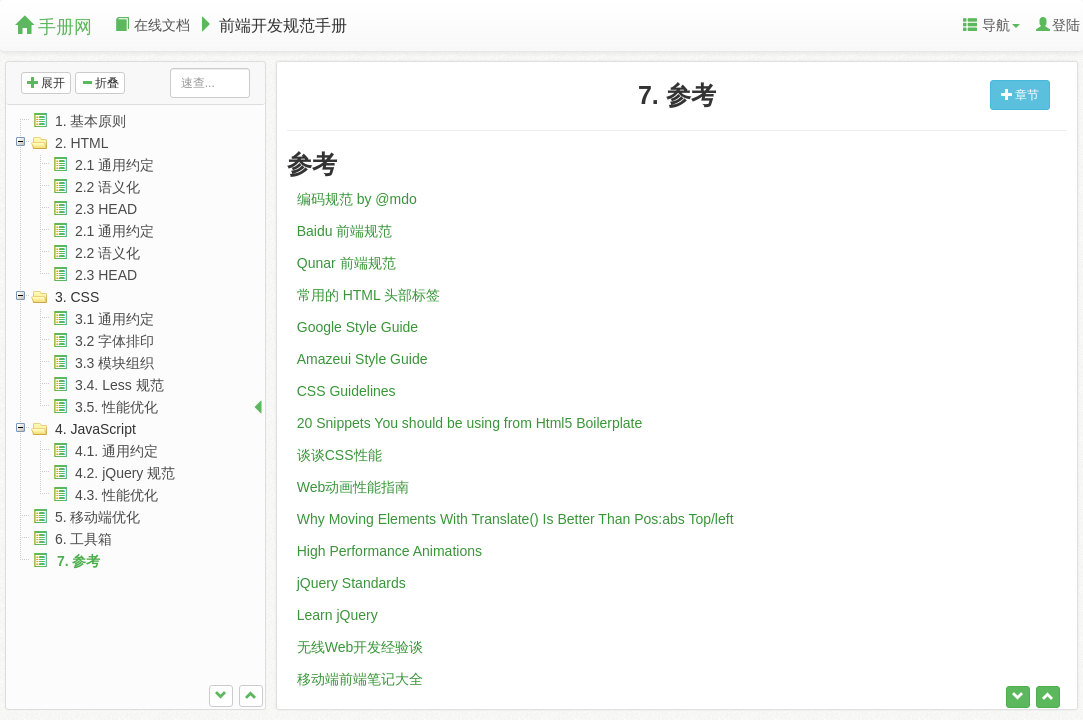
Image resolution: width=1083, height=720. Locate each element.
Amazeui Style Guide (362, 359)
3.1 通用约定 (114, 319)
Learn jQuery (337, 615)
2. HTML (82, 143)
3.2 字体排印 (114, 341)
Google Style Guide (357, 327)
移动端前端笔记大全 (360, 679)
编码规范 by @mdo (357, 199)
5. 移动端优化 (98, 517)
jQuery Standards (351, 583)
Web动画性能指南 (353, 487)
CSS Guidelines (346, 391)
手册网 (53, 26)
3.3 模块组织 (114, 363)
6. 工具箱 (84, 539)
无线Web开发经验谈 (360, 647)
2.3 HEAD (106, 209)
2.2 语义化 (107, 187)
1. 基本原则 (91, 121)
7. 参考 (79, 561)
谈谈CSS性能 (339, 455)
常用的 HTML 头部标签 (368, 295)
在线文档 (152, 25)
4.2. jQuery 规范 (125, 473)
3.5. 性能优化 (116, 407)
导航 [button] (991, 25)
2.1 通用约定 (114, 165)
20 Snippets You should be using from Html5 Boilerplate (470, 423)
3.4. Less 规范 (119, 385)
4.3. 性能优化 (116, 495)
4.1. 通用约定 (116, 451)
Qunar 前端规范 (346, 263)
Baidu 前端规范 (345, 231)
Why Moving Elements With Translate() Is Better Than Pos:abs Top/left (515, 519)
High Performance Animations (389, 551)
